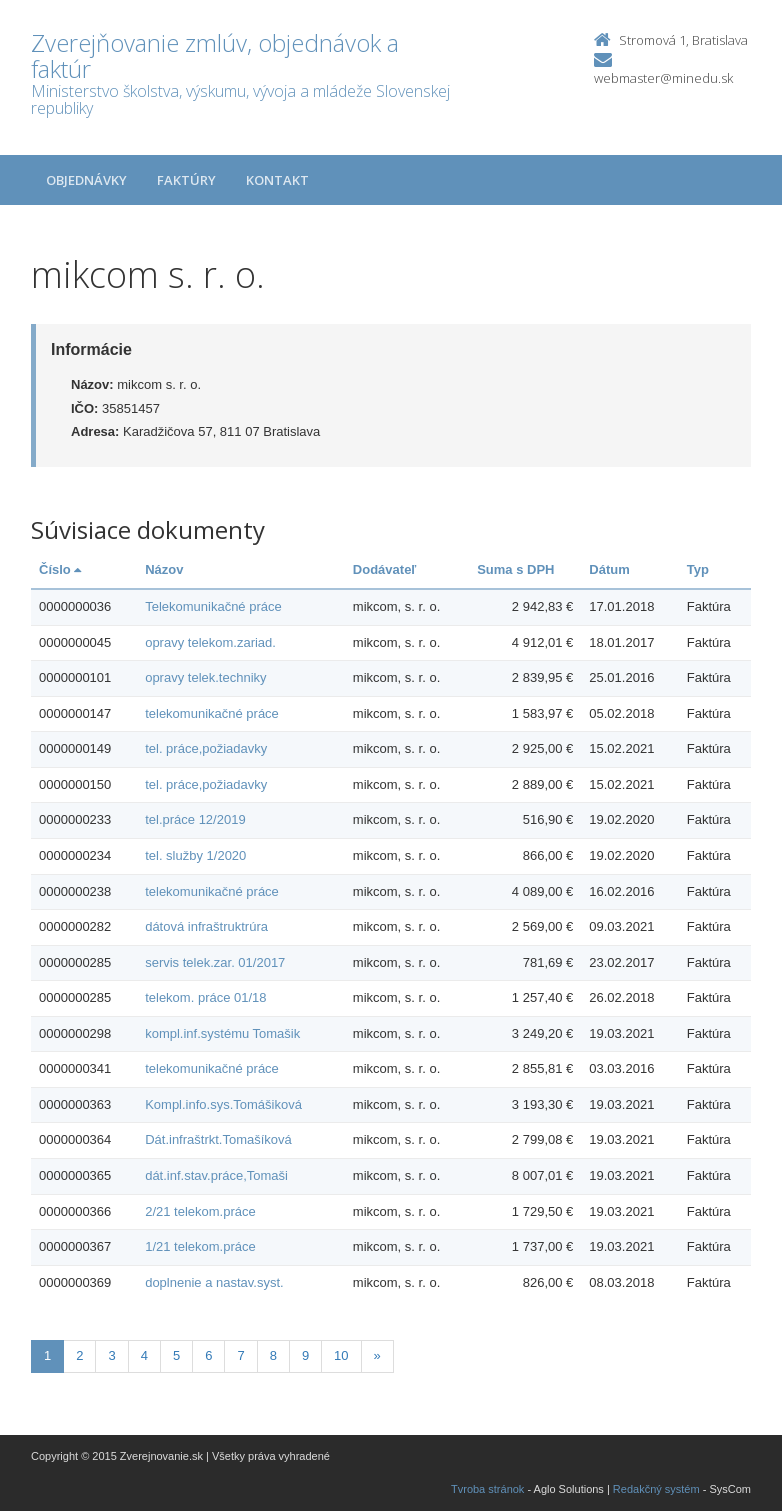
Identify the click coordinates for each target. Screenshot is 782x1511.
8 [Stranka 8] (273, 1355)
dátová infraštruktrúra (206, 926)
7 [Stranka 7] (240, 1355)
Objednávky (86, 180)
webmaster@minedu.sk (663, 78)
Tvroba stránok (487, 1489)
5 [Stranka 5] (176, 1355)
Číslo (60, 569)
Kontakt (277, 180)
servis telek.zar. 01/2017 (215, 962)
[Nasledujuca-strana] (377, 1356)
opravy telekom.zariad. (210, 642)
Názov (164, 569)
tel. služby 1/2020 (195, 855)
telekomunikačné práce (212, 713)
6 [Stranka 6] (208, 1355)
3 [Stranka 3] (111, 1355)
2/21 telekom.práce (200, 1211)
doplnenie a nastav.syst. (214, 1282)
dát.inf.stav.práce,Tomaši (216, 1175)
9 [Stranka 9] (305, 1355)
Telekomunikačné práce (213, 606)
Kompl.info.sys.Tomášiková (223, 1104)
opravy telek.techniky (205, 677)
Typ (698, 569)
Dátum (609, 569)
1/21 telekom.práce (200, 1246)
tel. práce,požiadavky (206, 748)
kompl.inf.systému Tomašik (222, 1033)
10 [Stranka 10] (341, 1355)
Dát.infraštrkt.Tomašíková (218, 1139)
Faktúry (186, 180)
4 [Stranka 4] (144, 1355)
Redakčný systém (656, 1489)
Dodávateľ (385, 569)
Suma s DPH (515, 569)
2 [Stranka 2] (79, 1355)
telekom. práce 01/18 (205, 997)
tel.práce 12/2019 (195, 819)
